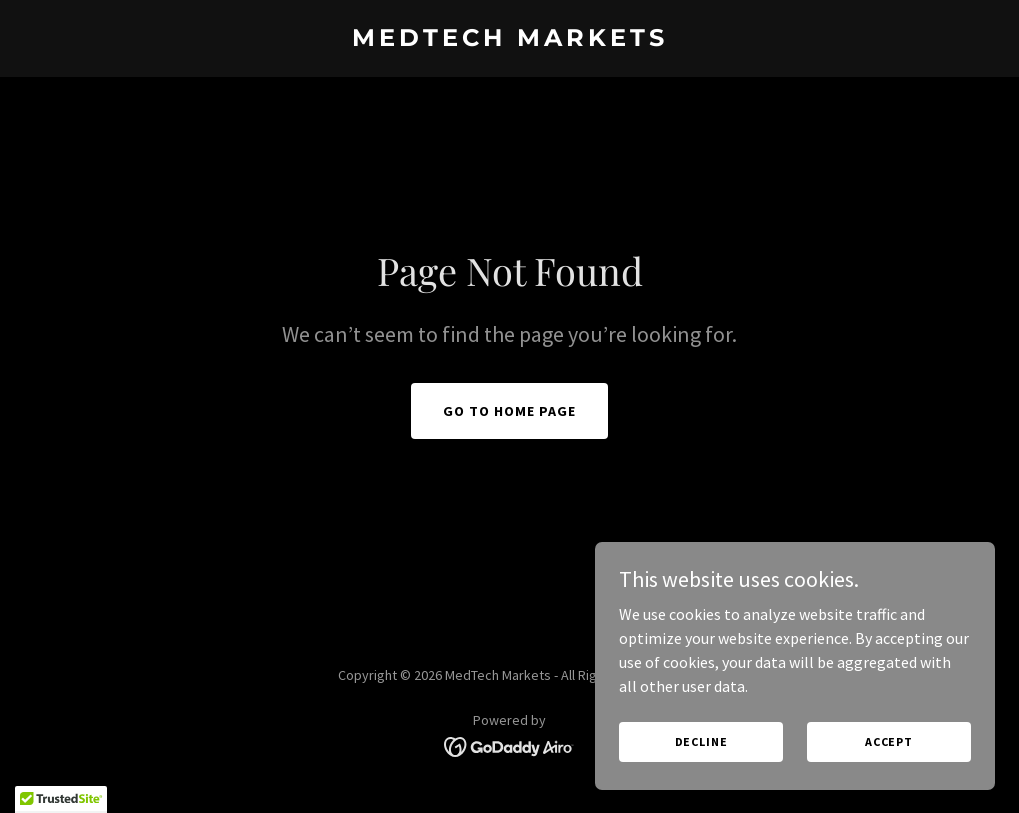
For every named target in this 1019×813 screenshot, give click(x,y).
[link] (510, 40)
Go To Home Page (509, 411)
